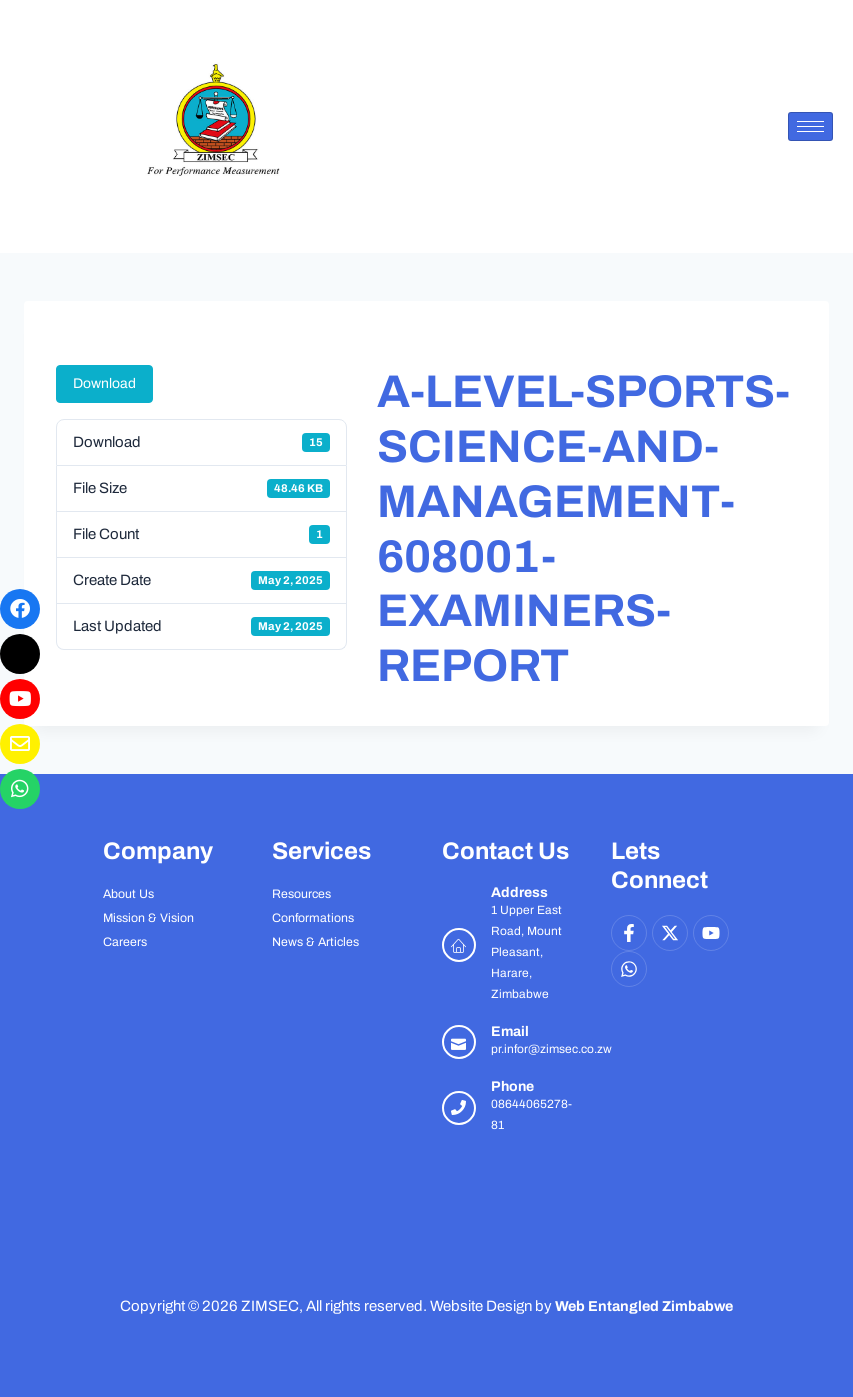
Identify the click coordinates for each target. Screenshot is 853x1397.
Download (104, 383)
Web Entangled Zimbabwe (644, 1306)
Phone (512, 1086)
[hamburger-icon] (810, 126)
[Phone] (459, 1108)
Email (510, 1031)
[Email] (459, 1042)
